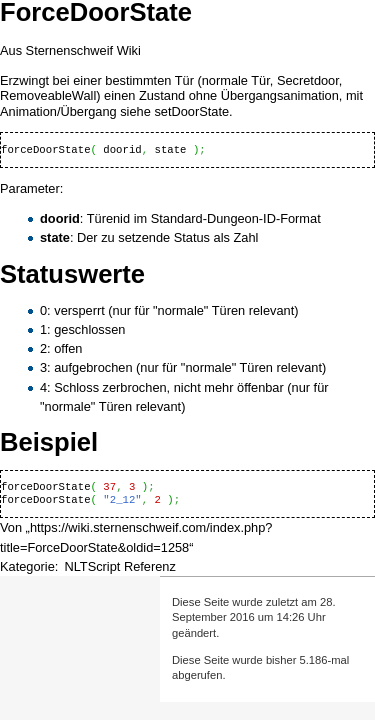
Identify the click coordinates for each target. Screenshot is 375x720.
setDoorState (191, 111)
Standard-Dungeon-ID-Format (236, 218)
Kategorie (27, 566)
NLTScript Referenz (119, 566)
